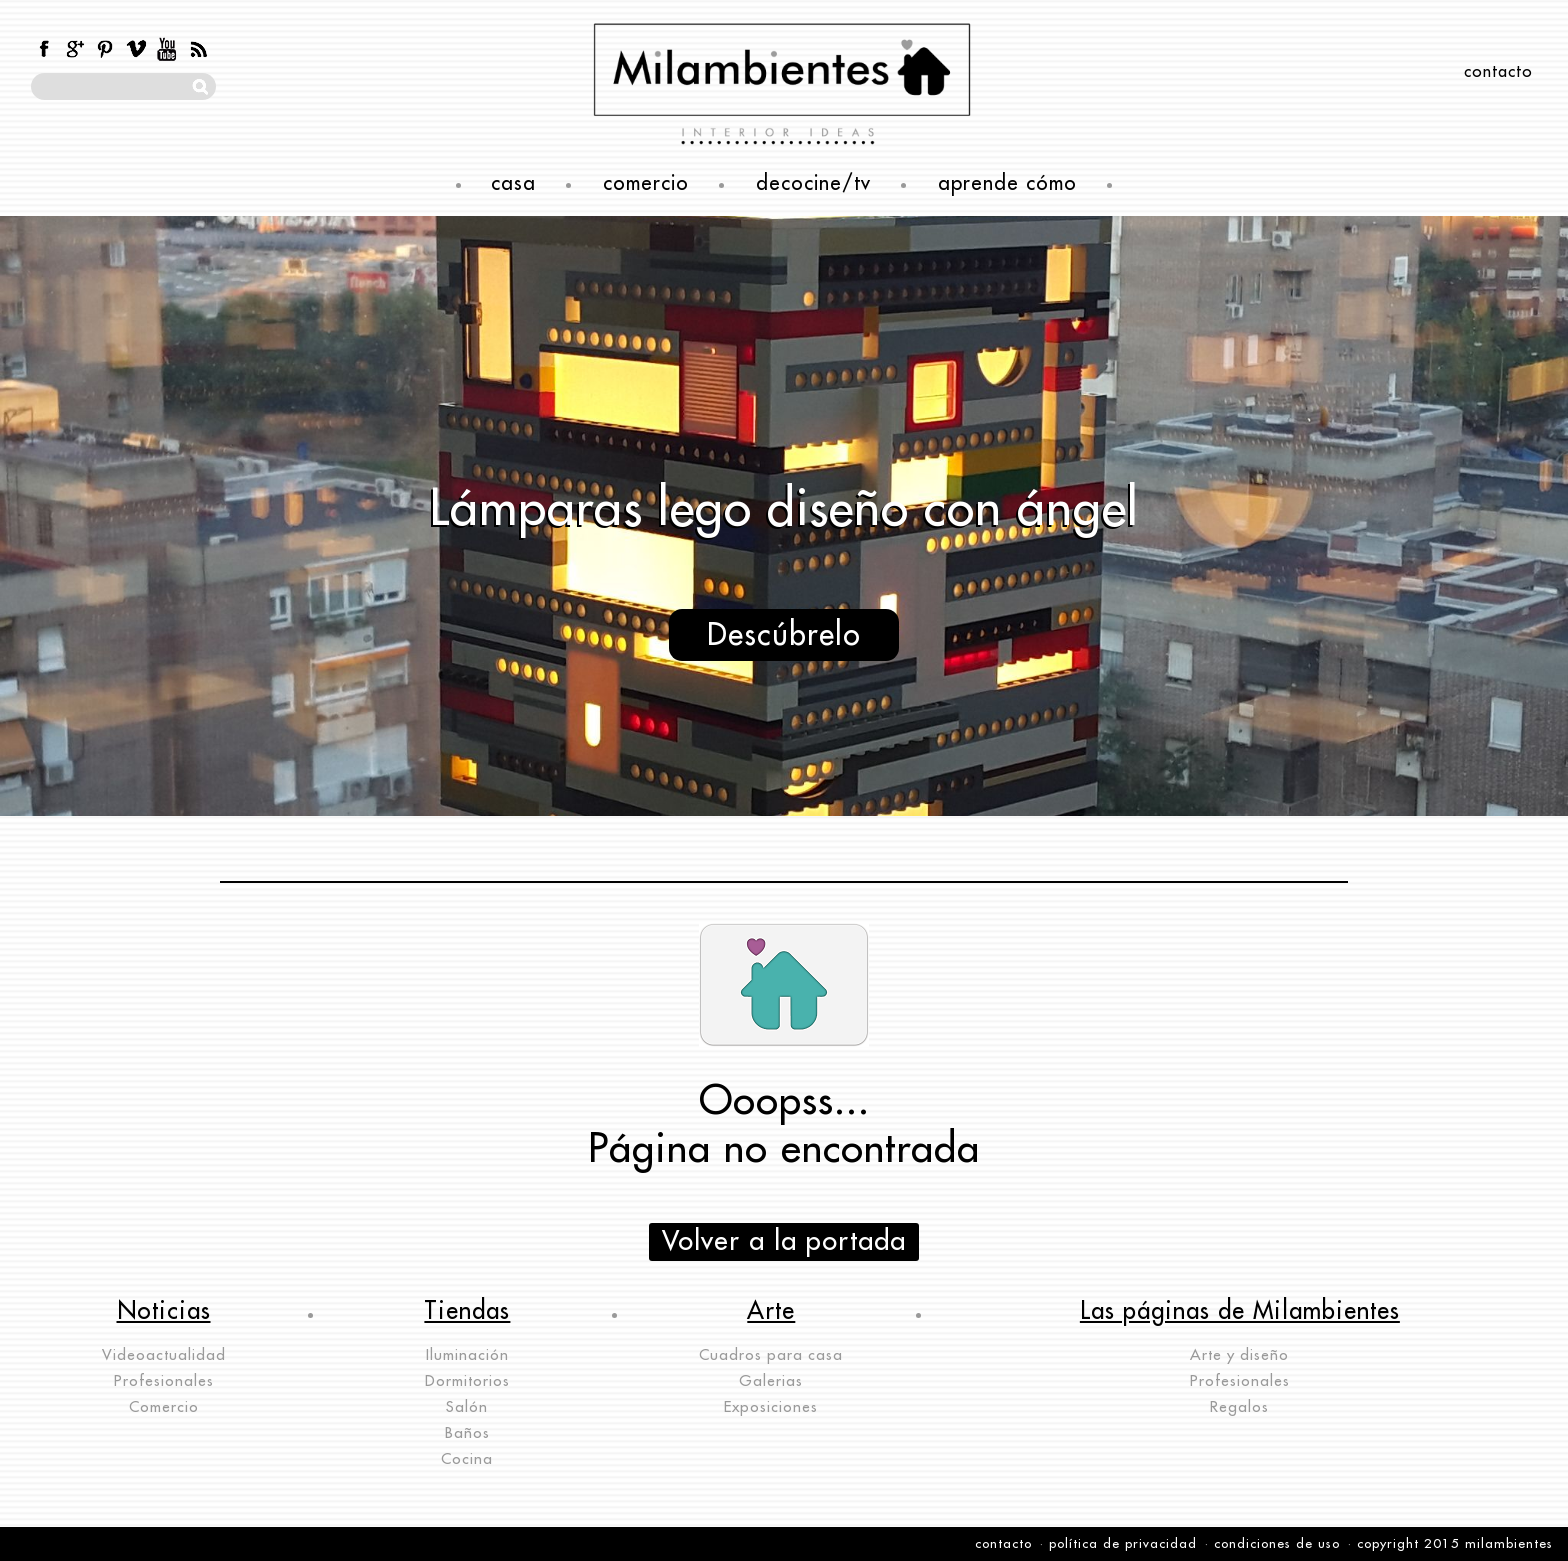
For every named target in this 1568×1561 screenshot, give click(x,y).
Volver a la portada (784, 1241)
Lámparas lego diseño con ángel (784, 509)
